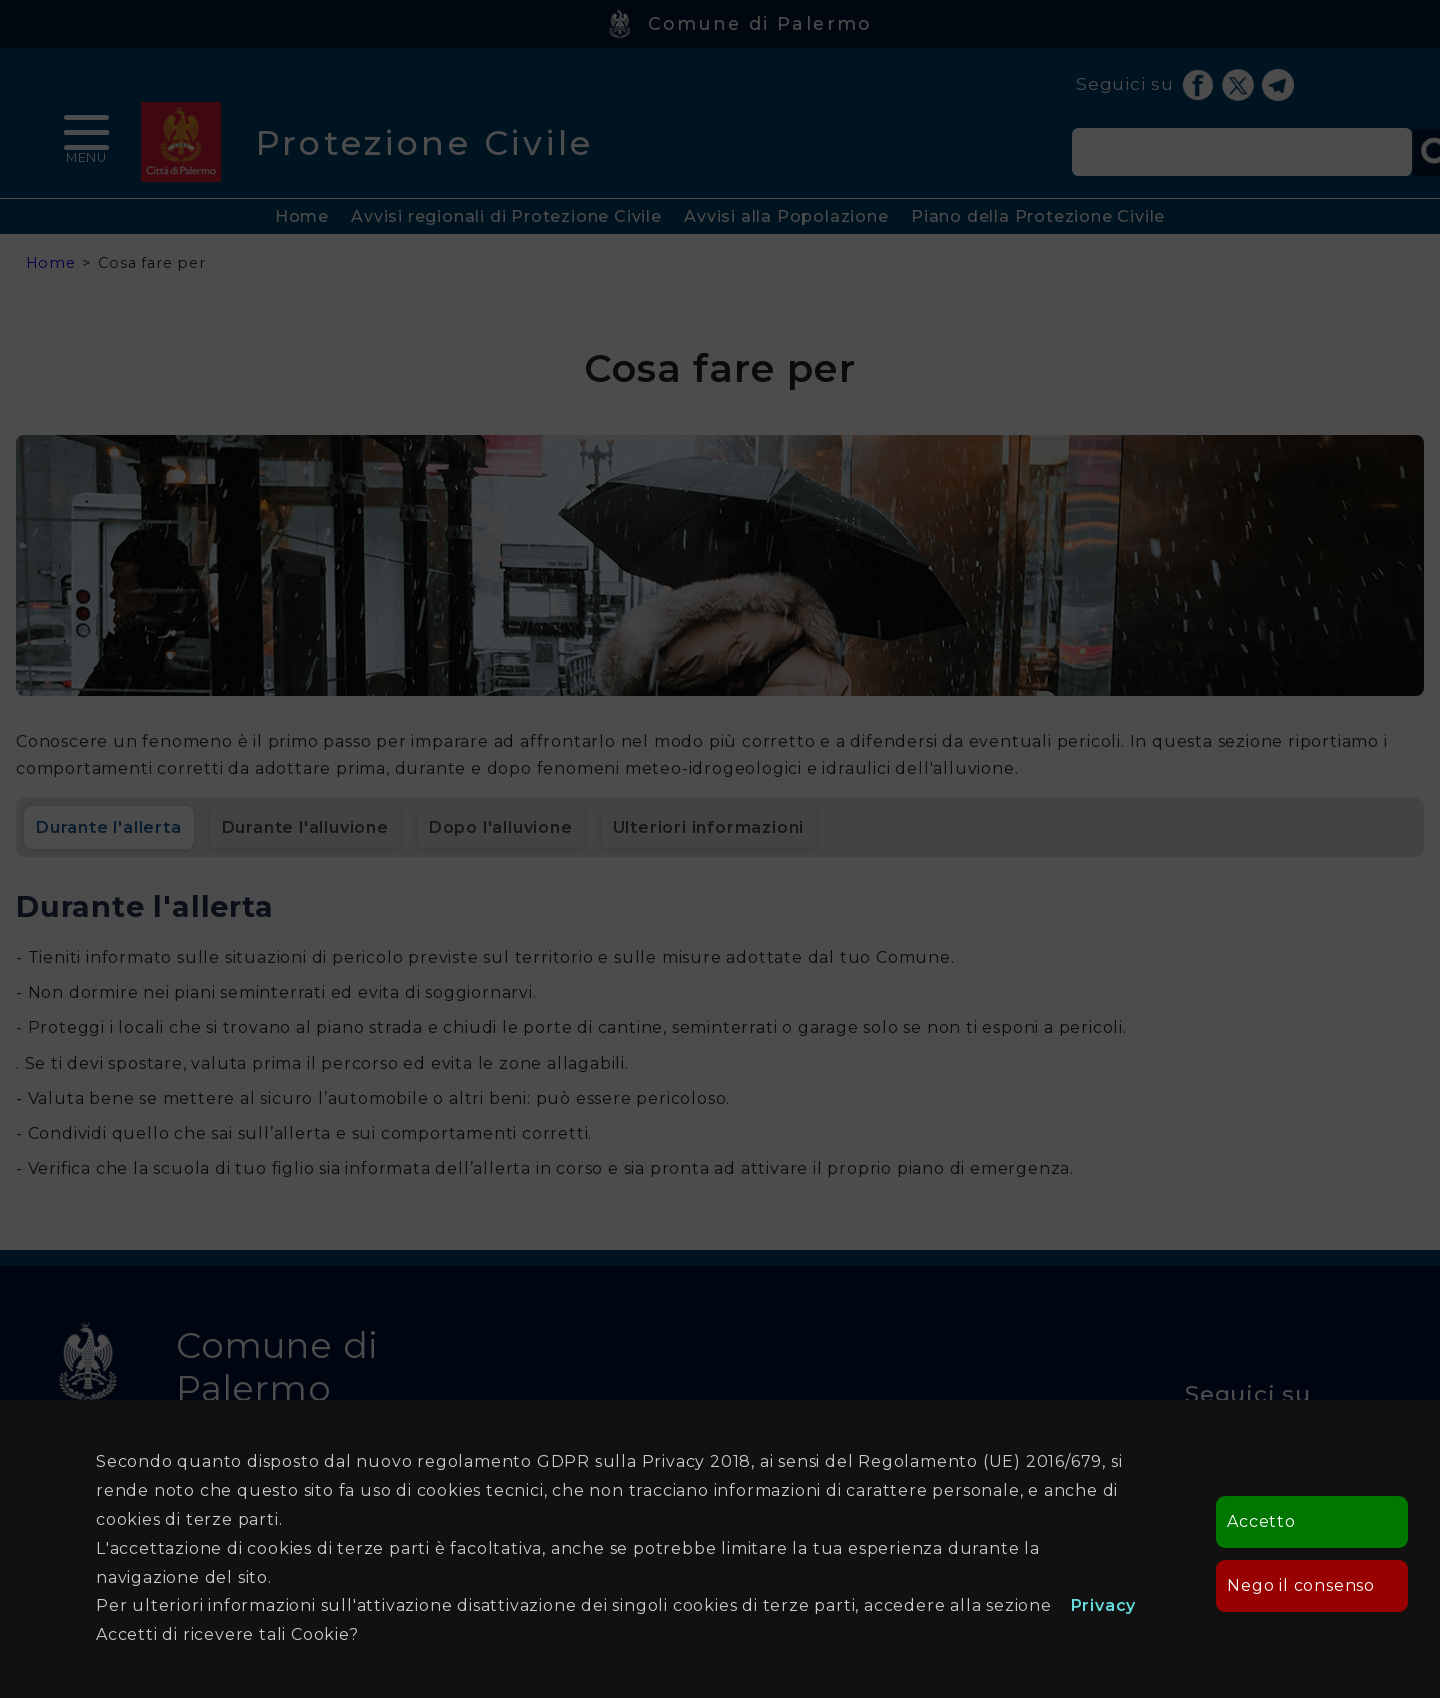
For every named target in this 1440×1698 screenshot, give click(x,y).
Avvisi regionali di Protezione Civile (506, 216)
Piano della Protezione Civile (1038, 216)
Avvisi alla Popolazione (786, 216)
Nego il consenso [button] (1301, 1585)
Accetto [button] (1261, 1521)
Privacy (1104, 1605)
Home (302, 216)
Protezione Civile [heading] (424, 142)
